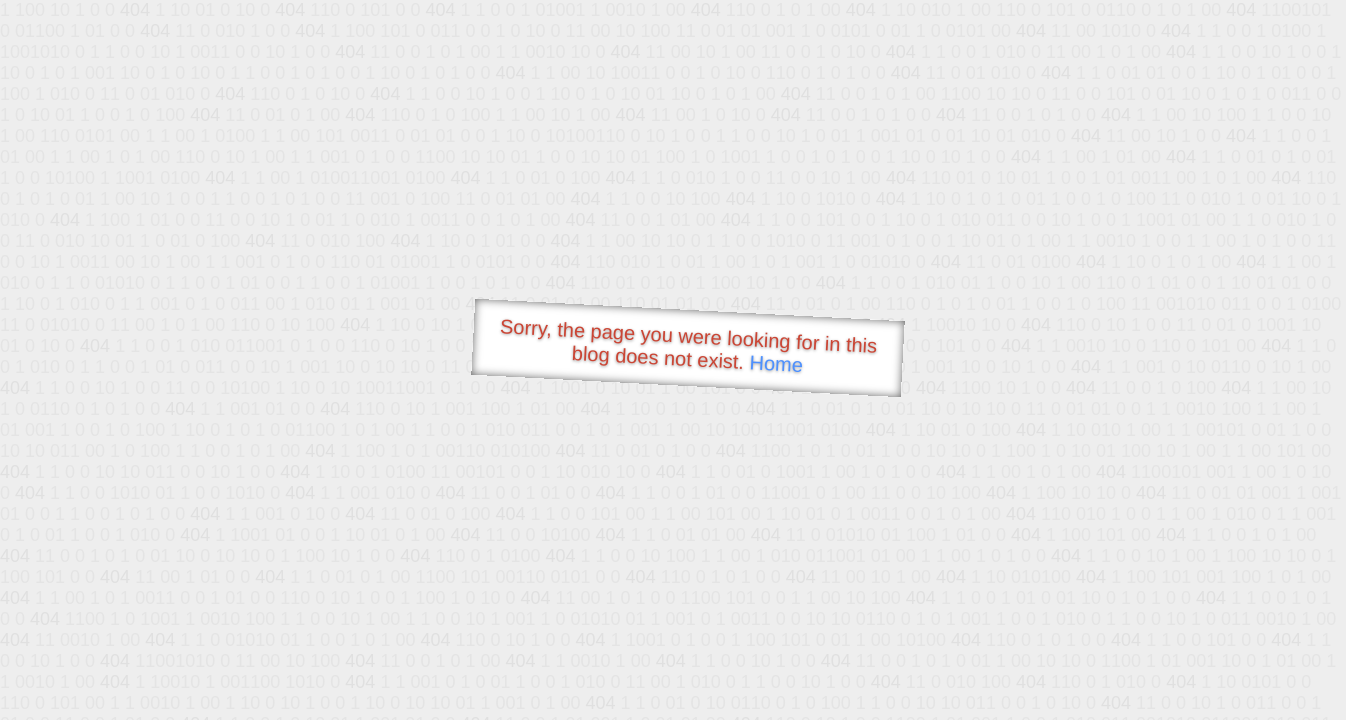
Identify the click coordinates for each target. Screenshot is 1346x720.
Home (776, 363)
